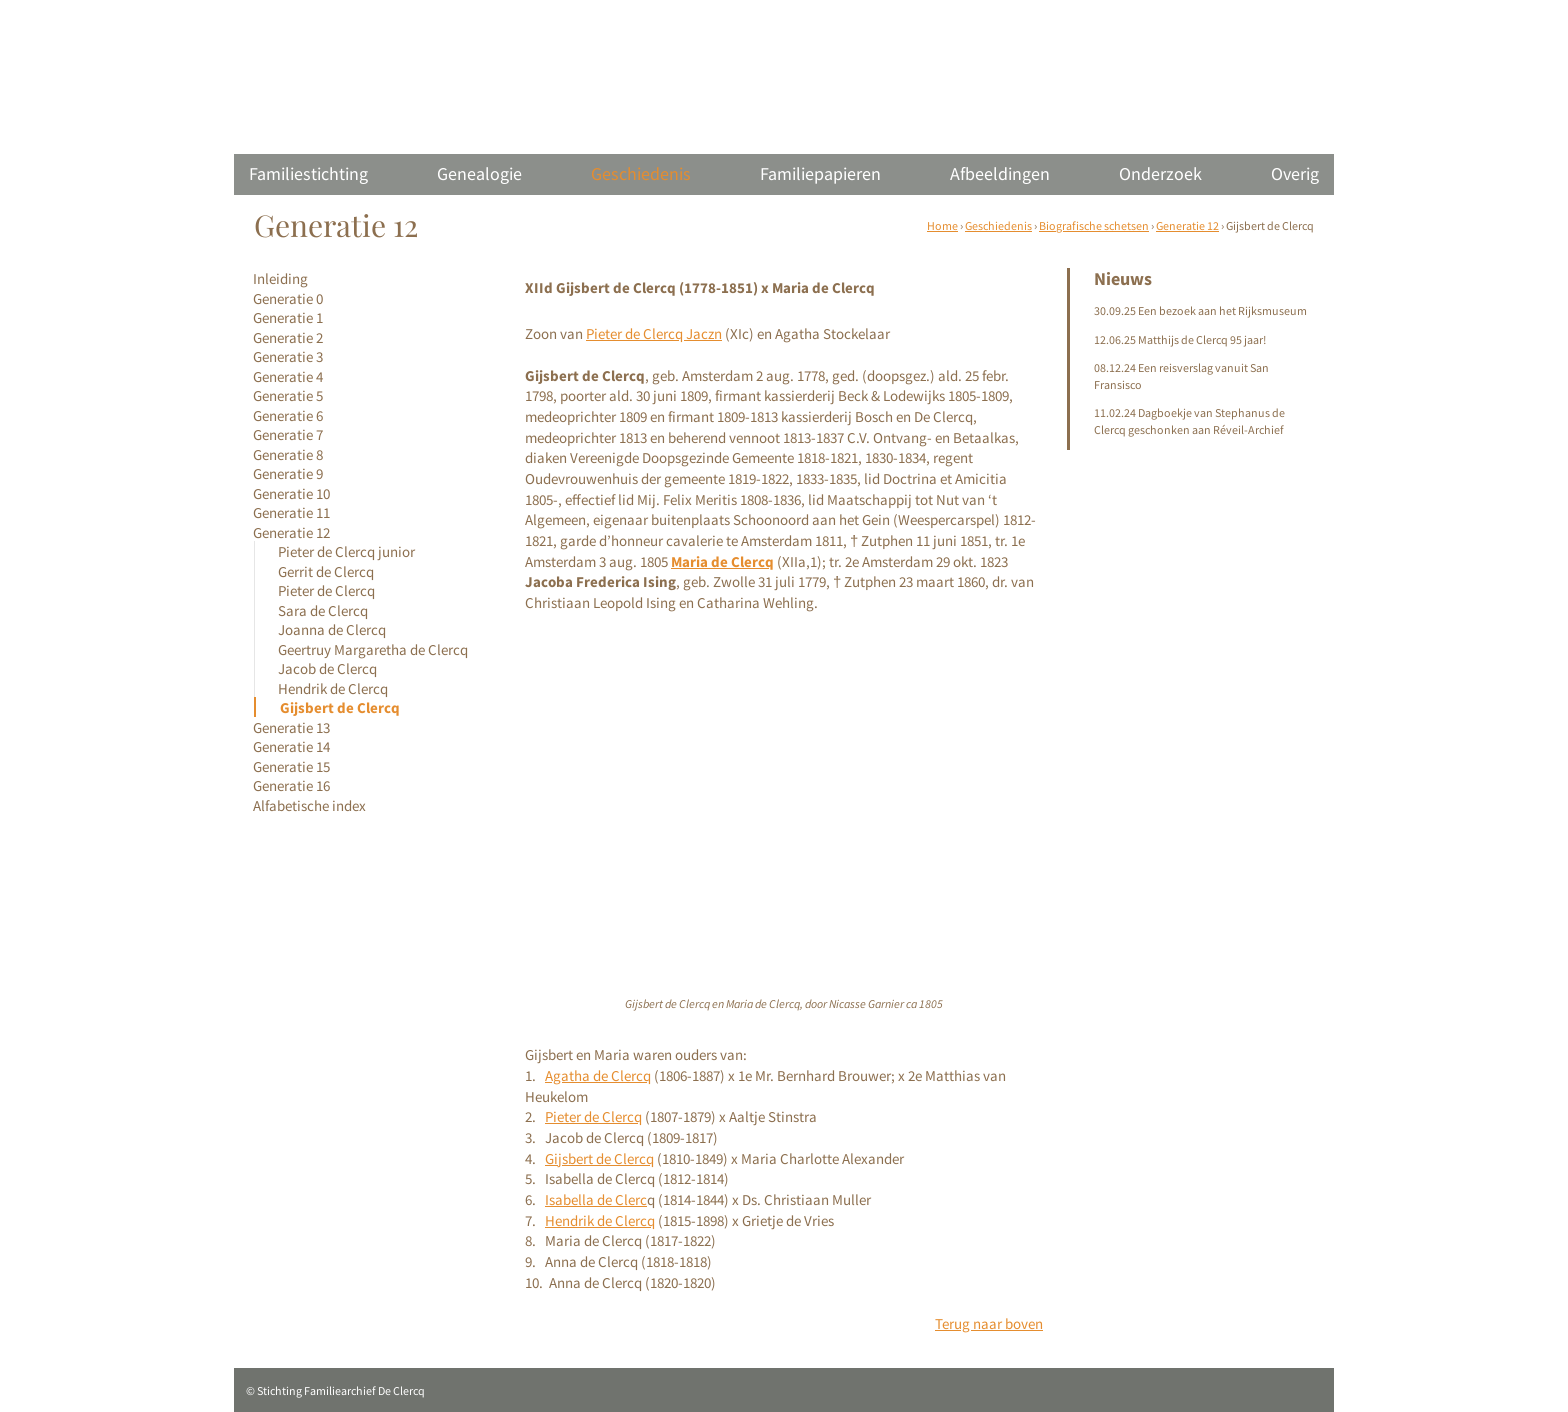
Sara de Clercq (323, 610)
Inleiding (280, 278)
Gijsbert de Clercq (340, 707)
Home (942, 225)
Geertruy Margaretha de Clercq (373, 649)
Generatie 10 (291, 493)
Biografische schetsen (1094, 225)
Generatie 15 (291, 766)
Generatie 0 (288, 298)
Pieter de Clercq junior (346, 551)
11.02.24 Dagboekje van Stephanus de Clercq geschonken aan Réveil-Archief (1189, 421)
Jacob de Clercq (327, 668)
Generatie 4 (288, 376)
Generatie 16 (291, 785)
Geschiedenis (641, 173)
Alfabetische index (309, 805)
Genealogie (479, 173)
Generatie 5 (288, 395)
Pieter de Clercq (326, 590)
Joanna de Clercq (332, 629)
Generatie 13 (291, 727)
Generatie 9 (288, 473)
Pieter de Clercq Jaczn (654, 333)
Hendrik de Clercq (333, 688)
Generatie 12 (1187, 225)
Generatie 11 (291, 512)
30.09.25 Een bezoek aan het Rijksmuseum (1200, 310)
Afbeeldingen (1000, 173)
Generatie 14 (291, 746)
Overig (1295, 173)
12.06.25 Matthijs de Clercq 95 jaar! (1180, 339)
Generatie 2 (288, 337)
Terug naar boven (989, 1323)
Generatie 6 (288, 415)
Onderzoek (1160, 173)
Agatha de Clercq (598, 1075)
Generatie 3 (288, 356)
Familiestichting (308, 173)
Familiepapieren (820, 173)
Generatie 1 (288, 317)
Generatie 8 (288, 454)
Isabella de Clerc (596, 1199)
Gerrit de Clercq (326, 571)
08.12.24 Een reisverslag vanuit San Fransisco (1181, 376)
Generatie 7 (288, 434)
